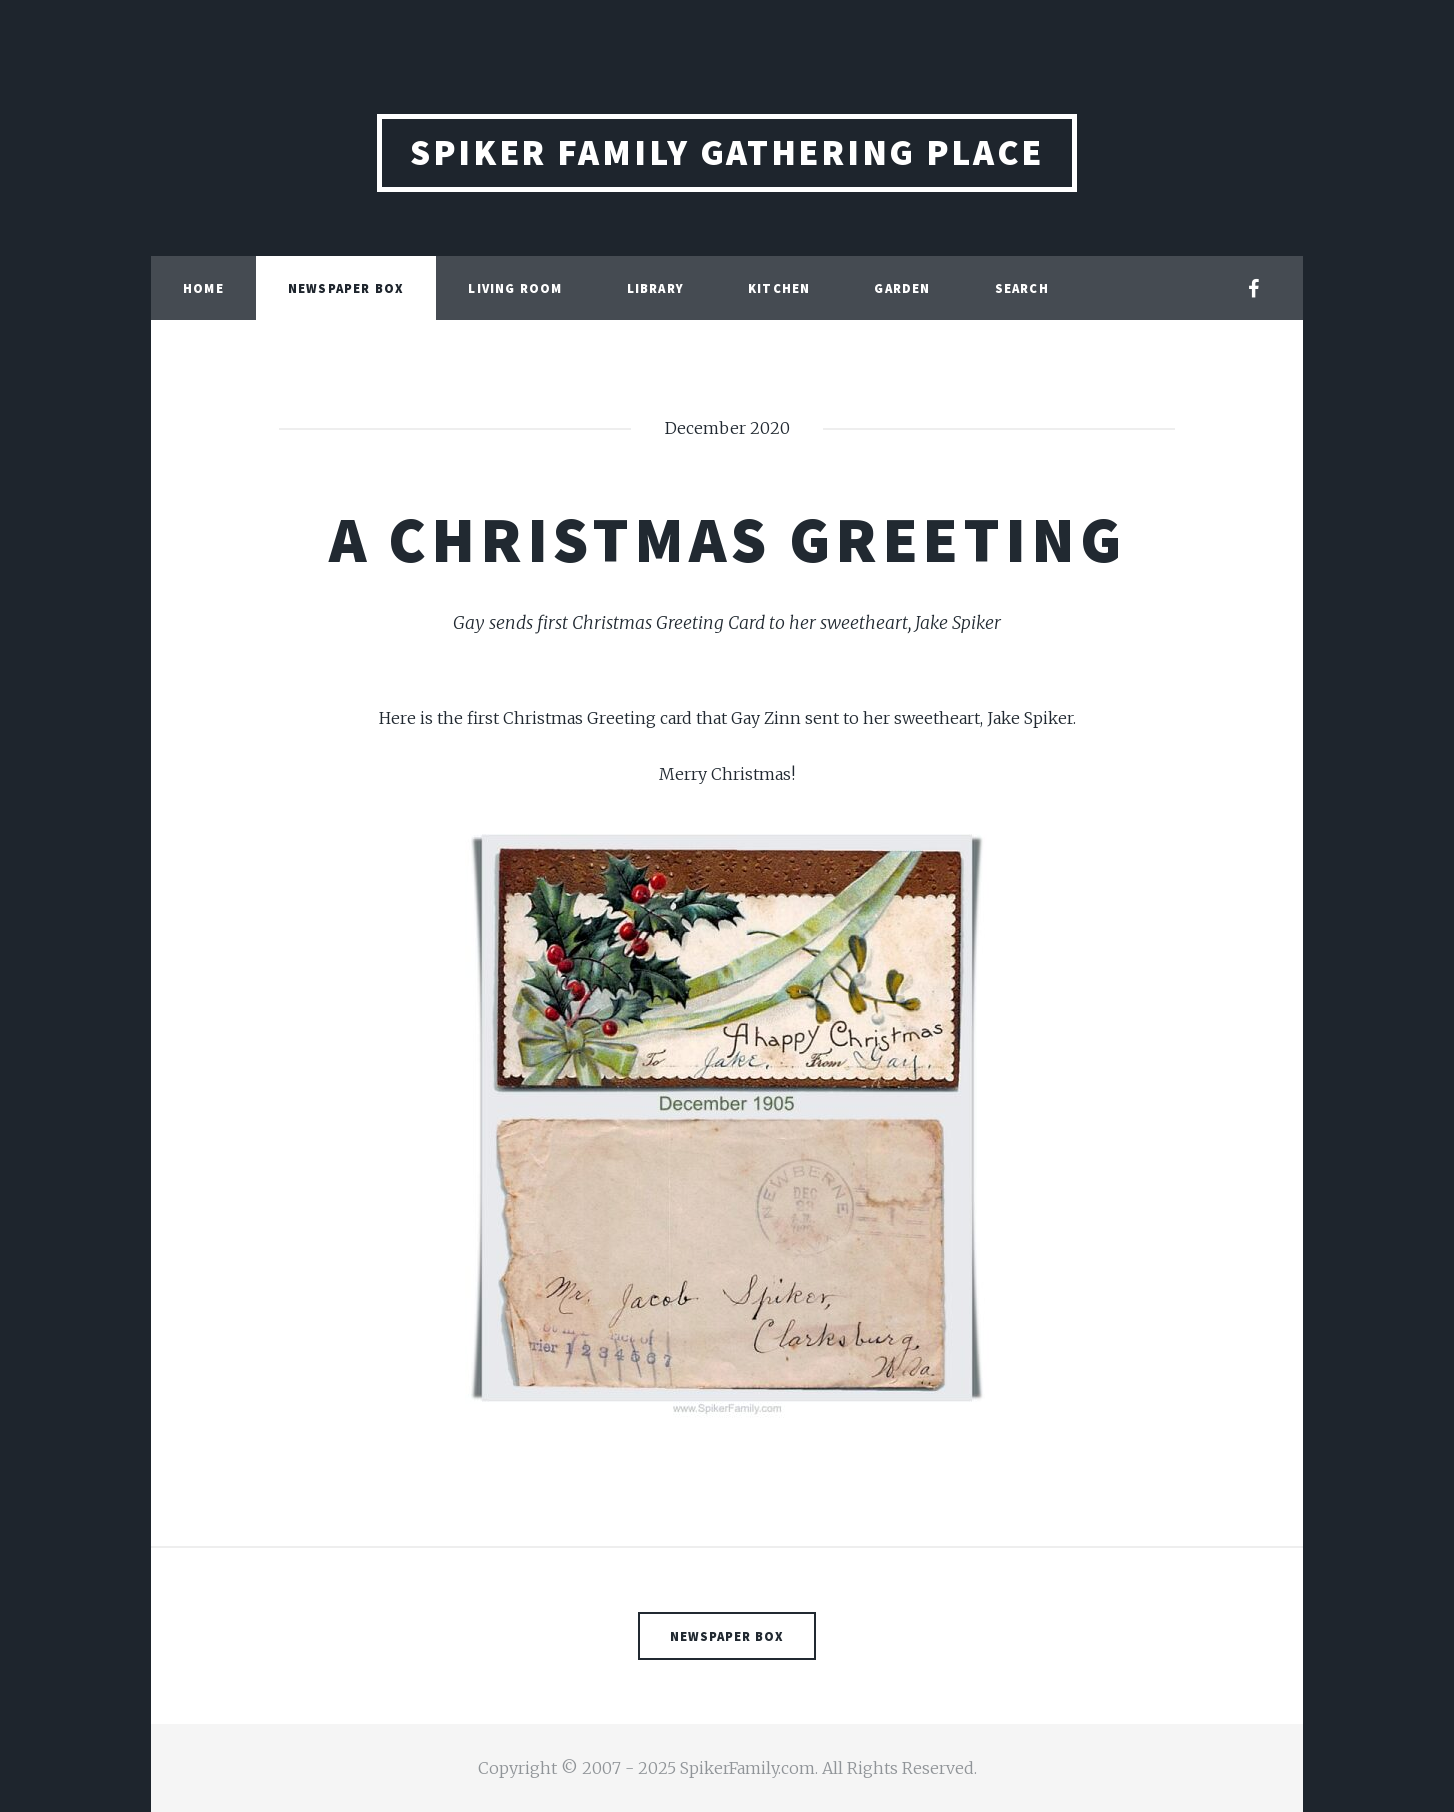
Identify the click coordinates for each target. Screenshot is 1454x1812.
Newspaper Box (346, 288)
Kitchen (779, 288)
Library (655, 288)
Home (203, 288)
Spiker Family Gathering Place (727, 152)
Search (1022, 288)
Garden (902, 288)
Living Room (515, 288)
